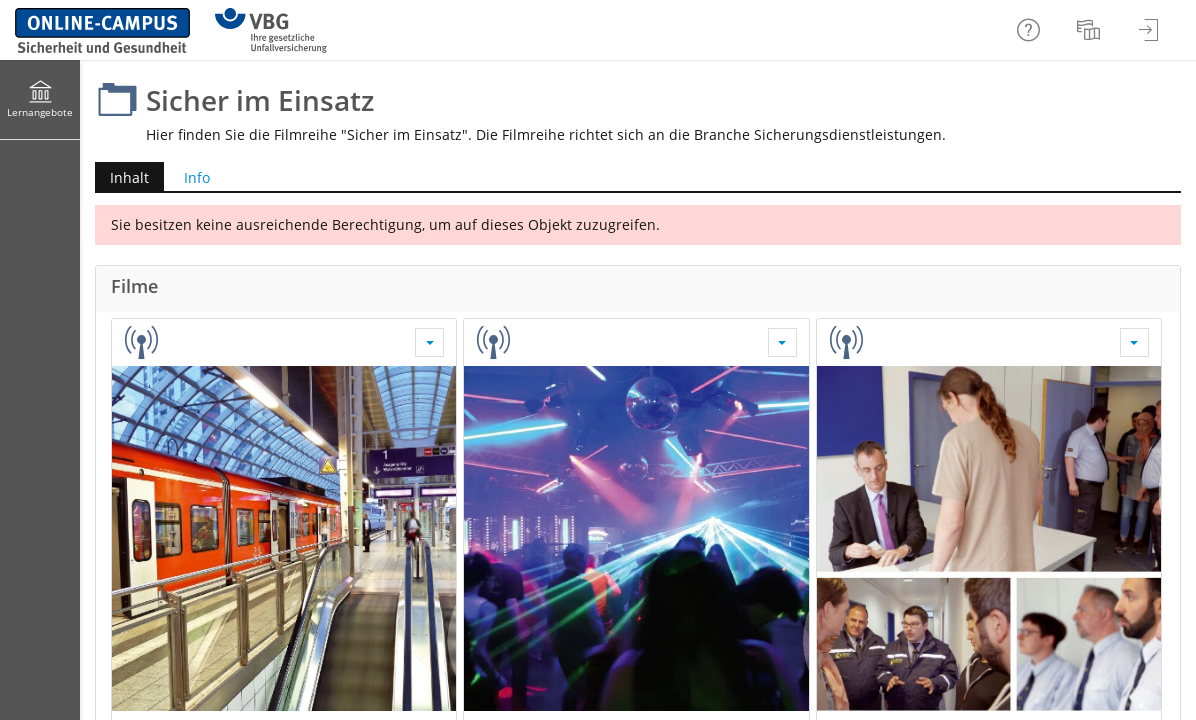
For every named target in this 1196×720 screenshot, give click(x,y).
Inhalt (129, 177)
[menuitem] (1091, 30)
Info (197, 177)
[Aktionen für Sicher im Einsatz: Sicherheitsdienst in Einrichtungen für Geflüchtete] (1134, 342)
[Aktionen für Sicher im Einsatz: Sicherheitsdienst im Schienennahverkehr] (429, 342)
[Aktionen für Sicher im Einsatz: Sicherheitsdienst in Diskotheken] (782, 342)
